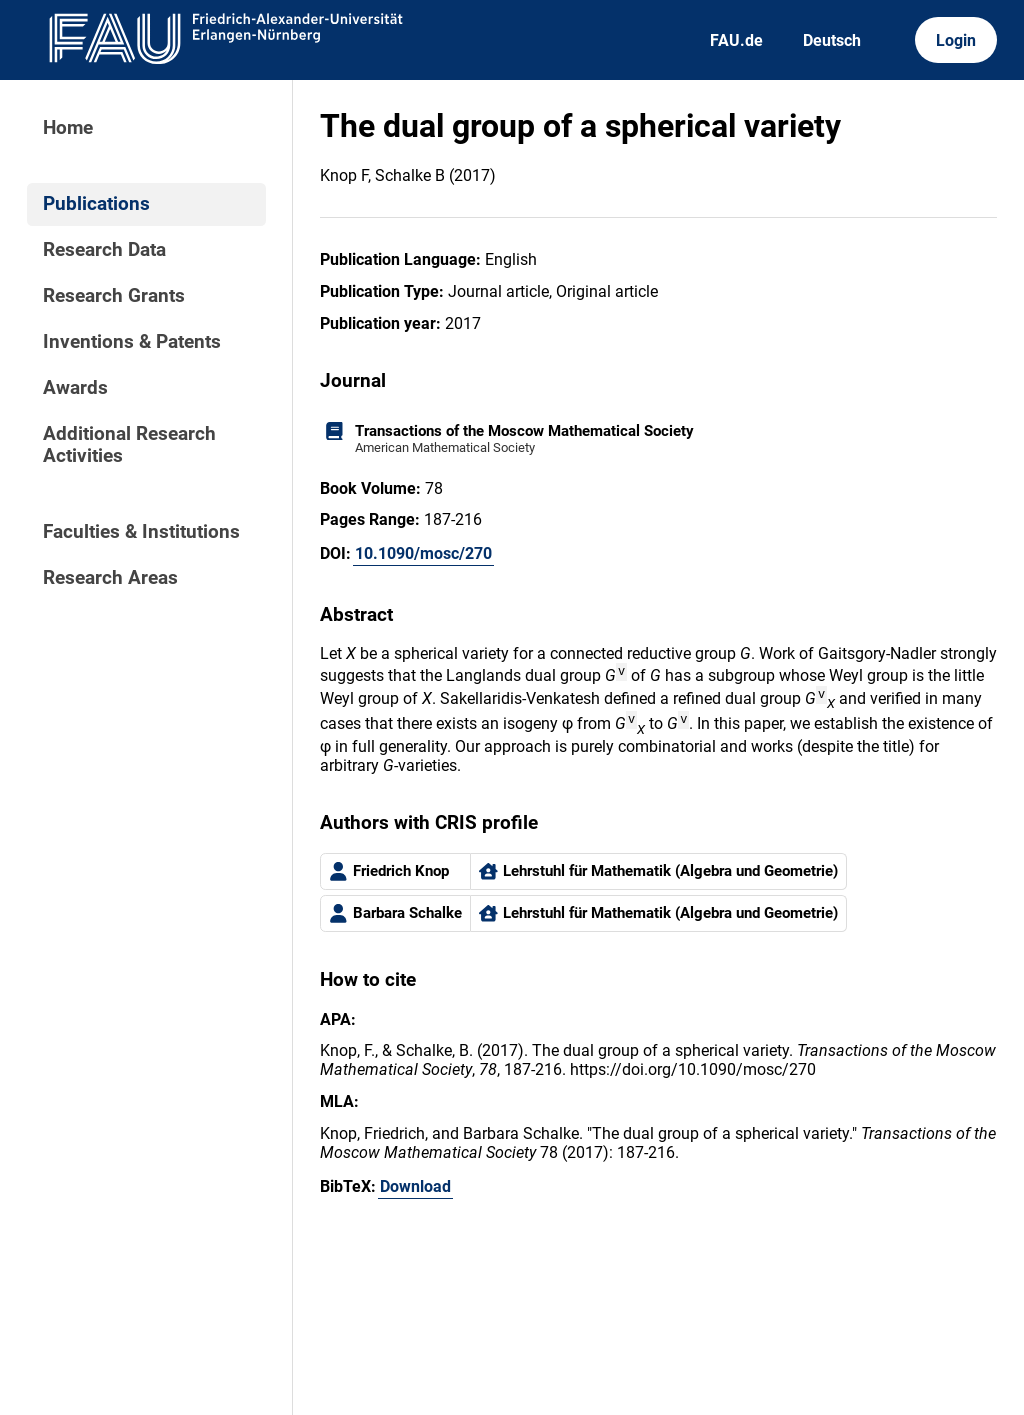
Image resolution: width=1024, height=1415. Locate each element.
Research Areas (110, 578)
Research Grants (114, 296)
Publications (96, 204)
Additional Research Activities (129, 445)
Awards (75, 388)
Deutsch (832, 40)
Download (415, 1189)
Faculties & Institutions (141, 532)
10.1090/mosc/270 (423, 553)
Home (68, 128)
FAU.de (736, 40)
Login (956, 40)
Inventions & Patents (132, 342)
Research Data (104, 250)
